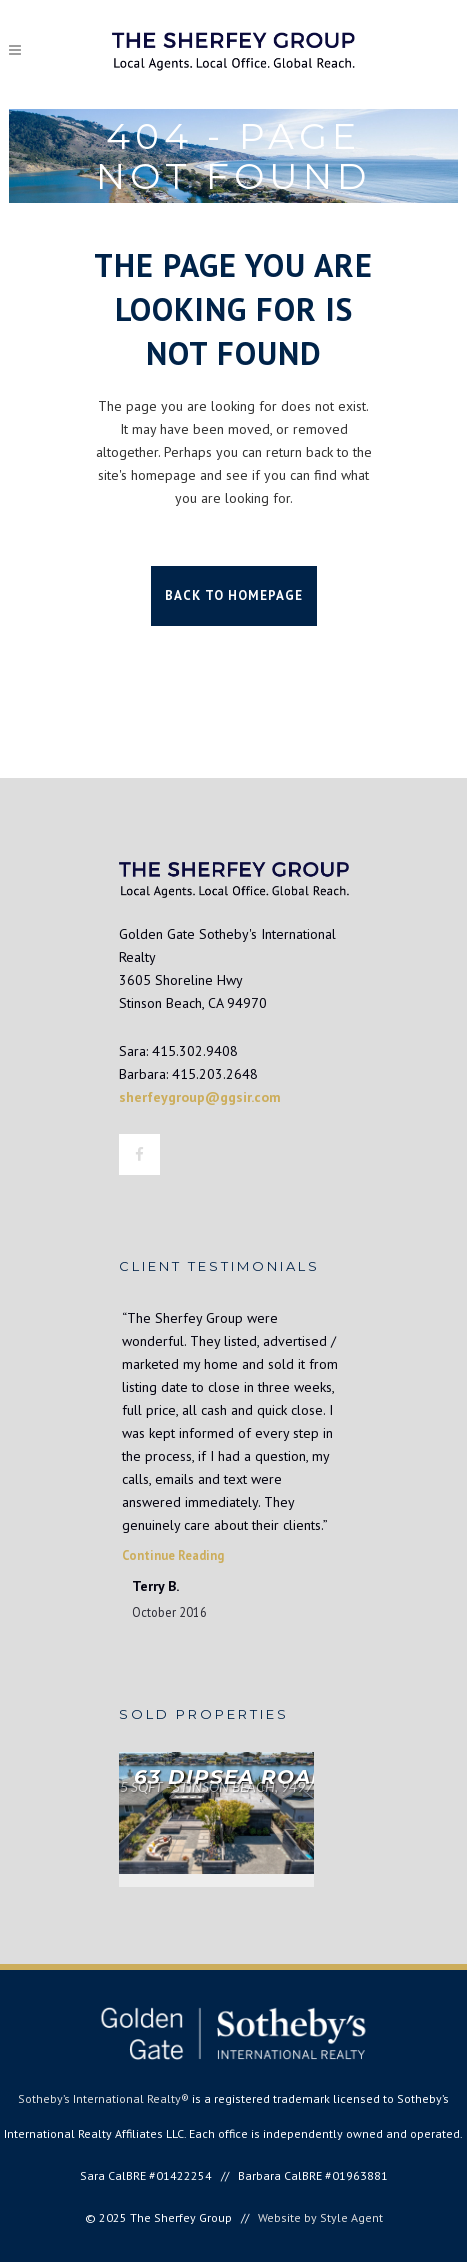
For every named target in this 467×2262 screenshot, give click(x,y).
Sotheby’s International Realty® (103, 2098)
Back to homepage (234, 595)
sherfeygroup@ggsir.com (200, 1097)
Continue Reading (173, 1555)
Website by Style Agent (320, 2217)
